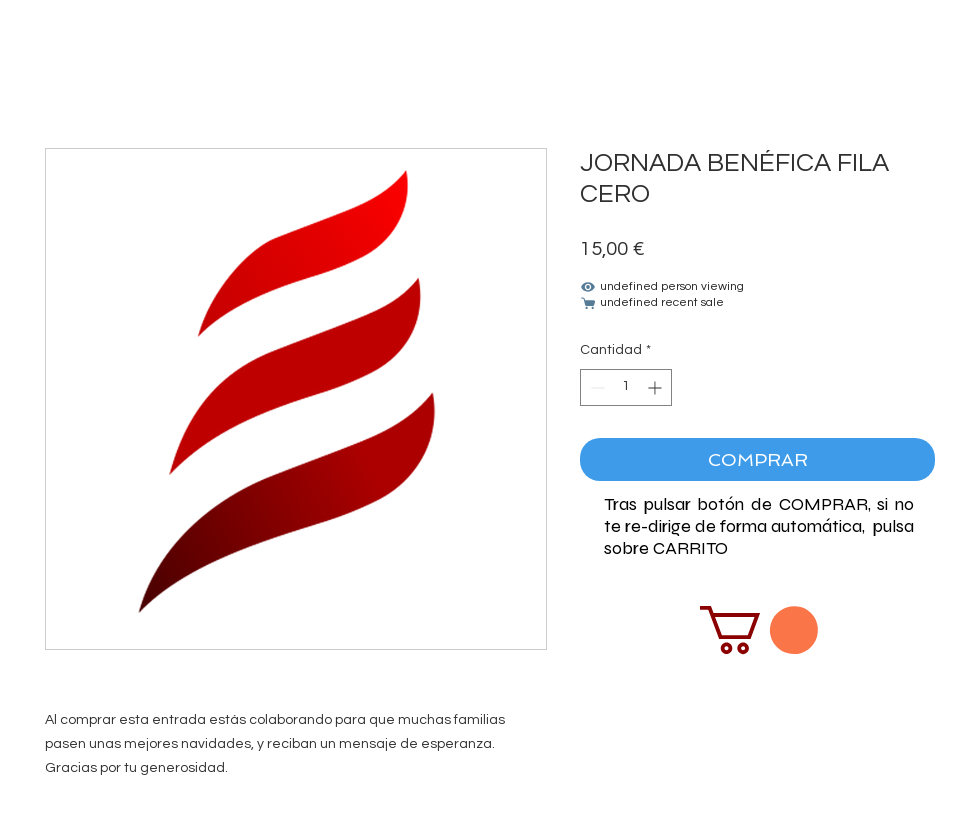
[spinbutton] (626, 387)
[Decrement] (595, 387)
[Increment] (656, 387)
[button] (759, 630)
